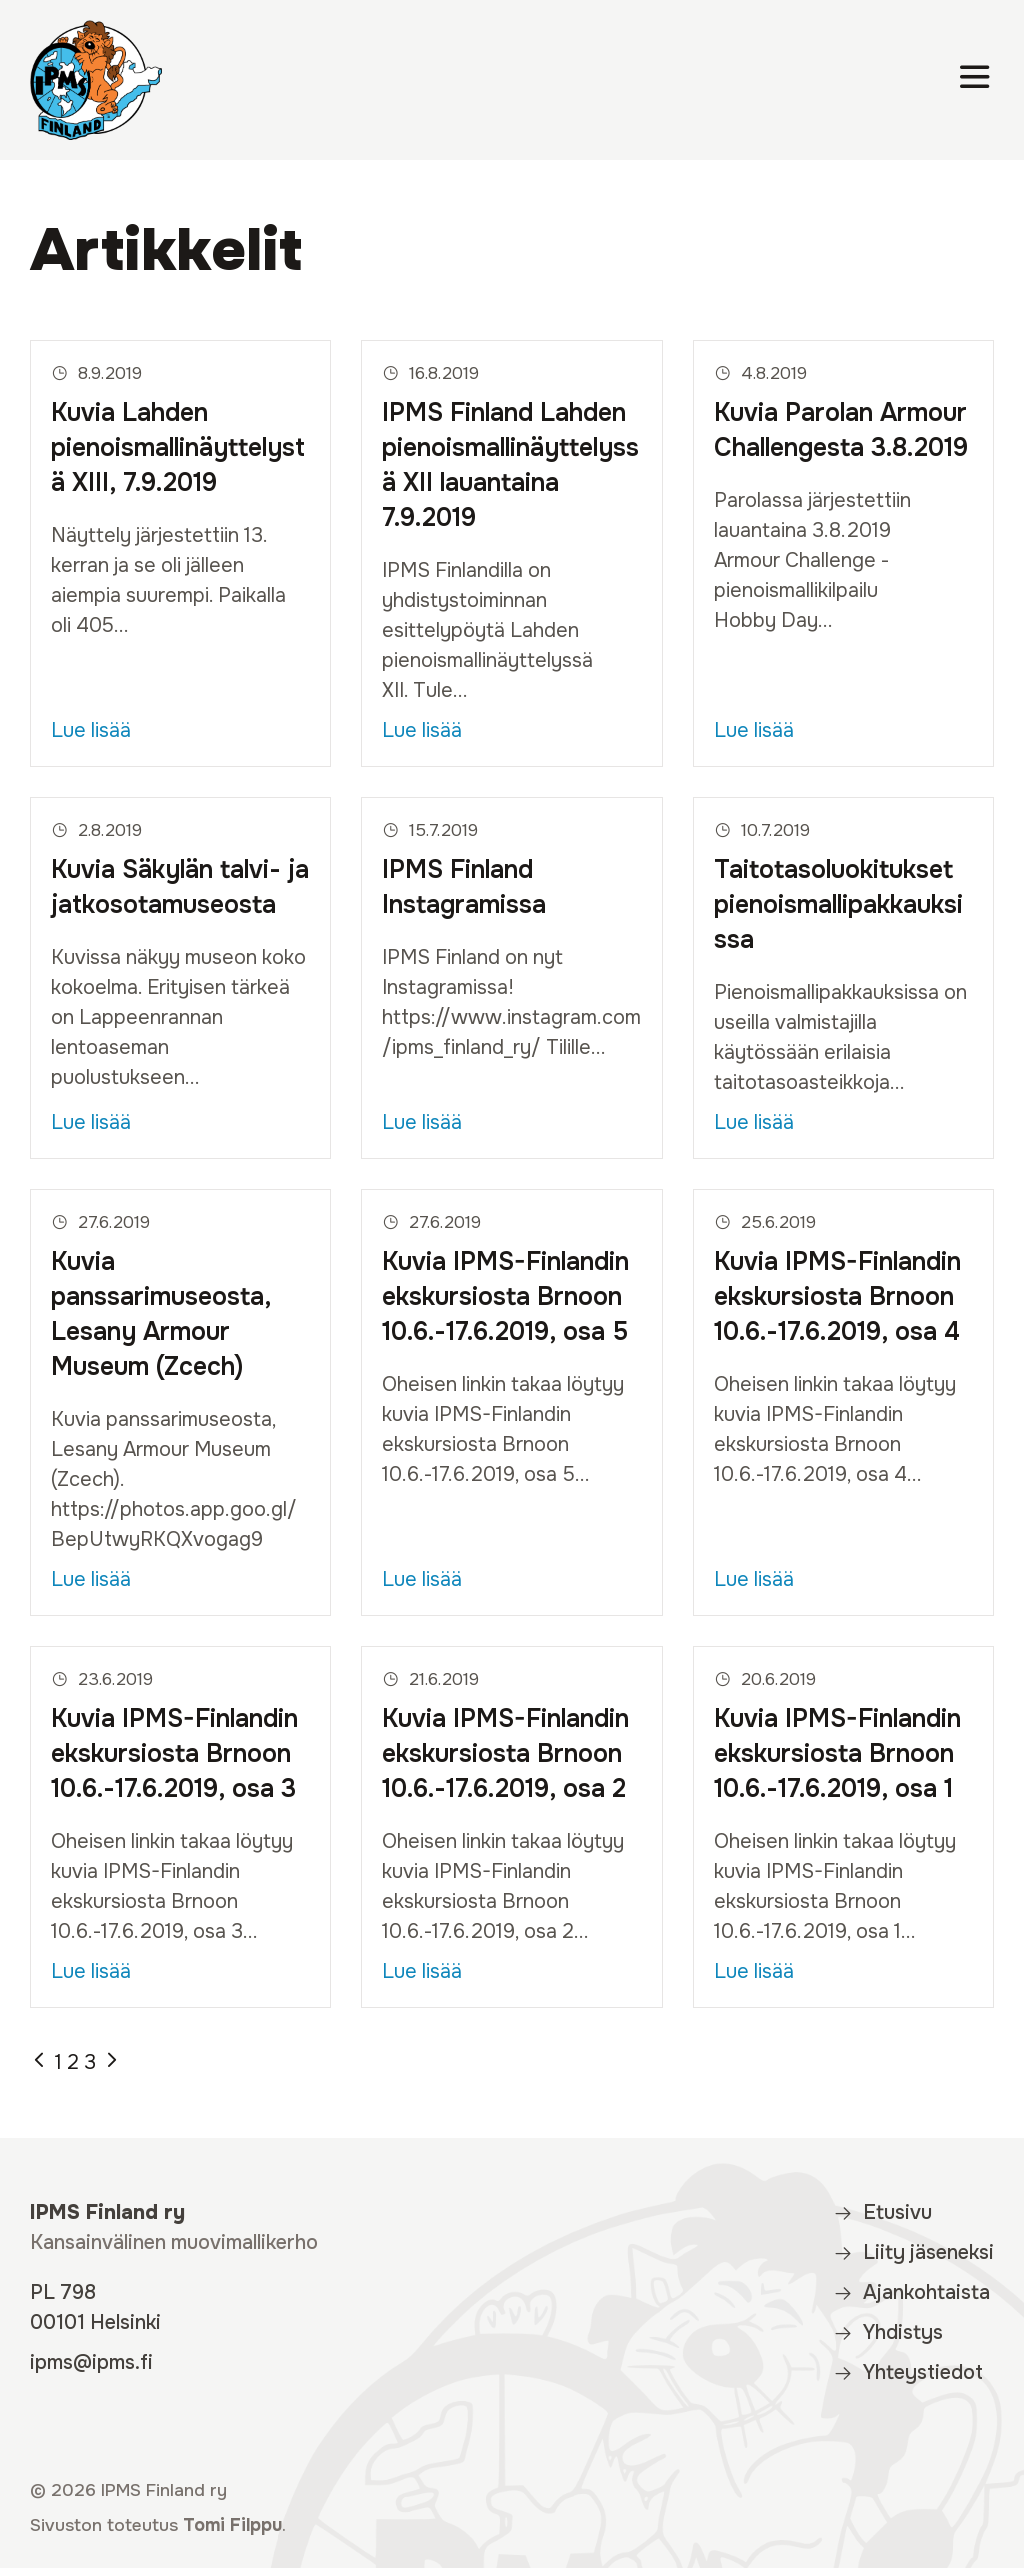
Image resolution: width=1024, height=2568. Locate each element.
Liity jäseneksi (913, 2252)
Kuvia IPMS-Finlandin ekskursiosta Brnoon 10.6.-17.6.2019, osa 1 (837, 1754)
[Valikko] (975, 80)
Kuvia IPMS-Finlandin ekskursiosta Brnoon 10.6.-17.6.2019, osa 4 (837, 1297)
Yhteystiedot (908, 2372)
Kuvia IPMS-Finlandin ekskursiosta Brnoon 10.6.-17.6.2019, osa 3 (174, 1754)
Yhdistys (888, 2332)
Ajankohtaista (911, 2292)
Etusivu (882, 2212)
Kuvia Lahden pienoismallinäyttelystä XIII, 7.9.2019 (178, 448)
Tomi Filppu (232, 2525)
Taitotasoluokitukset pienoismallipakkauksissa (838, 905)
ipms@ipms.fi (91, 2362)
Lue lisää (91, 730)
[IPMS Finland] (96, 80)
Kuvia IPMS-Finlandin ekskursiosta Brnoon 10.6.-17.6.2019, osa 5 (505, 1297)
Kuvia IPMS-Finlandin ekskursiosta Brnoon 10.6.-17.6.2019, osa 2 (505, 1754)
